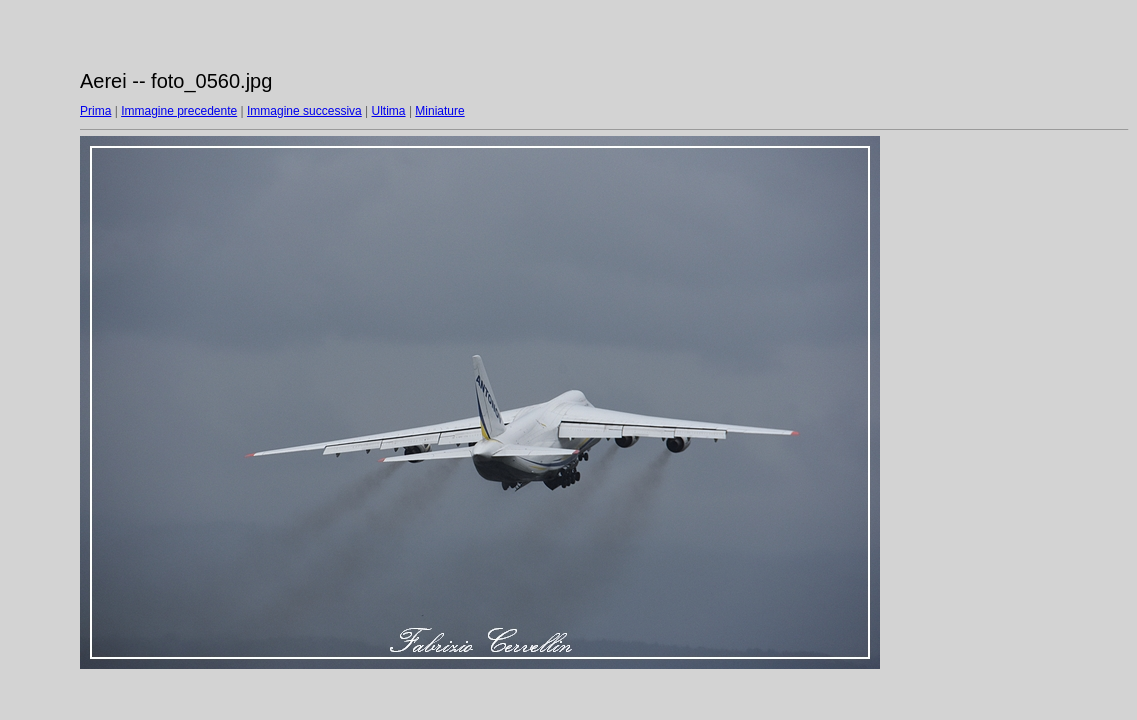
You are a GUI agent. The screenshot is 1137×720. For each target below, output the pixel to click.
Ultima (389, 111)
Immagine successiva (304, 111)
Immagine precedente (179, 111)
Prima (95, 111)
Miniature (439, 111)
